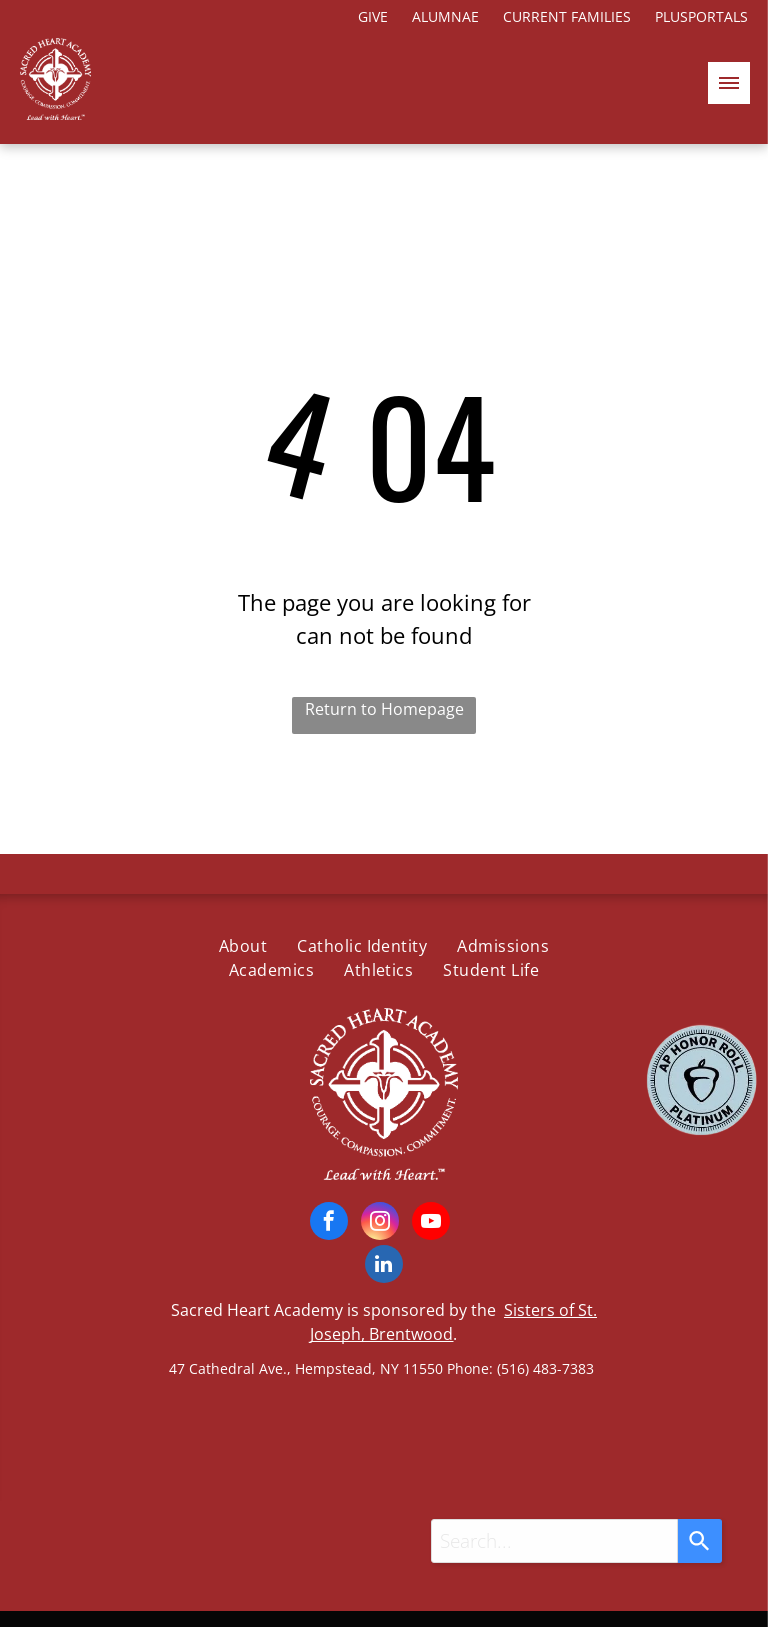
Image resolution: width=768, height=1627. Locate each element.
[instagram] (380, 1223)
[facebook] (329, 1223)
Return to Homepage (384, 709)
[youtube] (431, 1223)
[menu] (729, 83)
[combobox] (554, 1541)
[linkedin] (384, 1266)
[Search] (700, 1541)
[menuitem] (243, 946)
